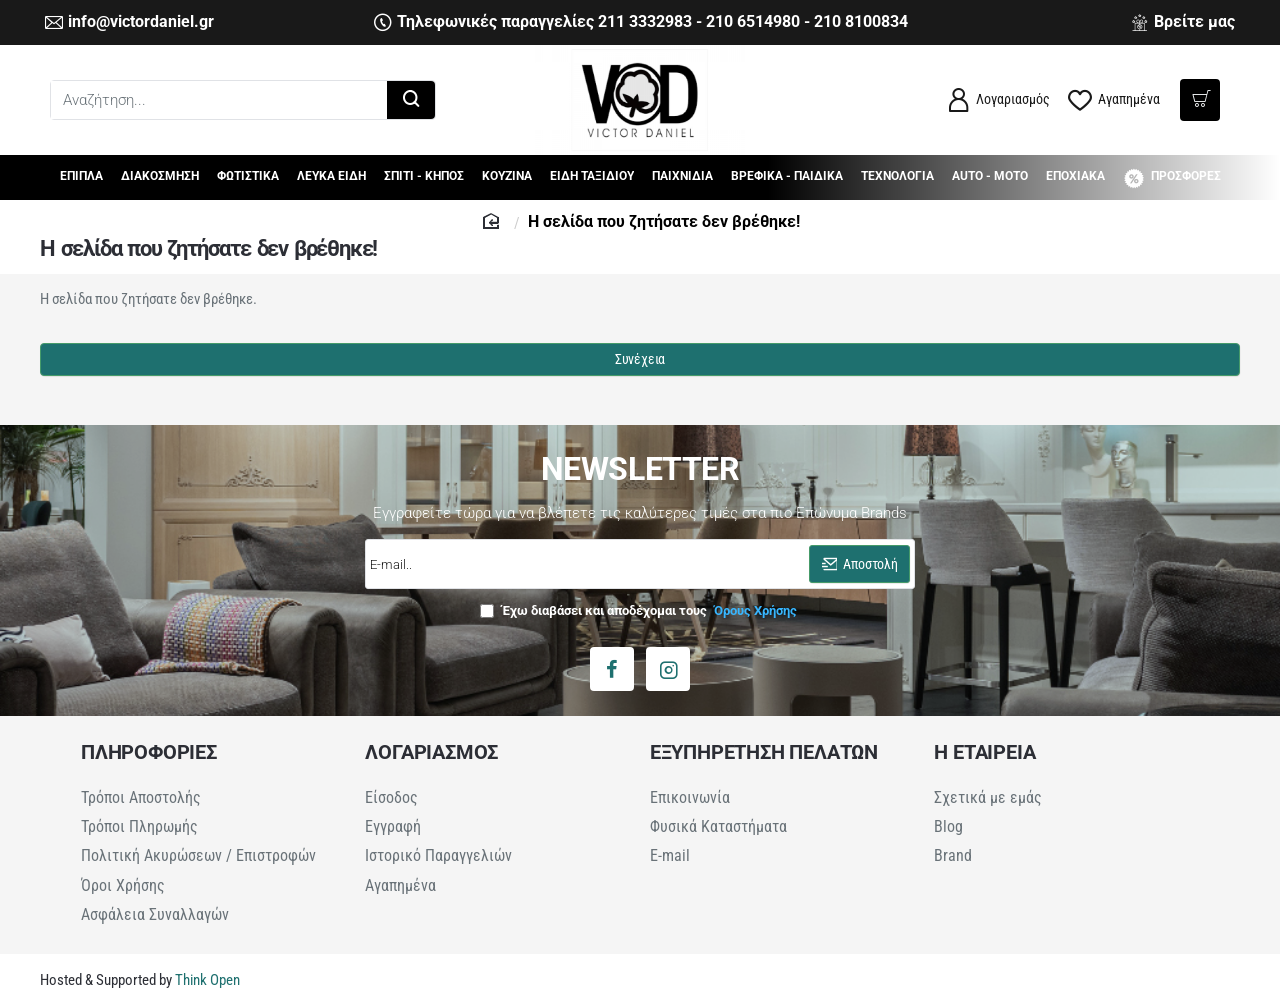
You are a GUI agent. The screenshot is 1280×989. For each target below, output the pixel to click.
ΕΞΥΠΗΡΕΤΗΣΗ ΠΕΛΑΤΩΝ (764, 752)
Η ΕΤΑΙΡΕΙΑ (984, 752)
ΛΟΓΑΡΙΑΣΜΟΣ (431, 752)
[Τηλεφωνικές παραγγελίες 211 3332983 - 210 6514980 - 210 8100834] (641, 22)
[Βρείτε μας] (1183, 22)
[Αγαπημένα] (1114, 100)
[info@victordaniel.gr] (129, 22)
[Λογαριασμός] (998, 100)
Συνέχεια (640, 359)
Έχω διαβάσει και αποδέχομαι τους (640, 610)
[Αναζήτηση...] (411, 100)
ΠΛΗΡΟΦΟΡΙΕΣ (149, 752)
